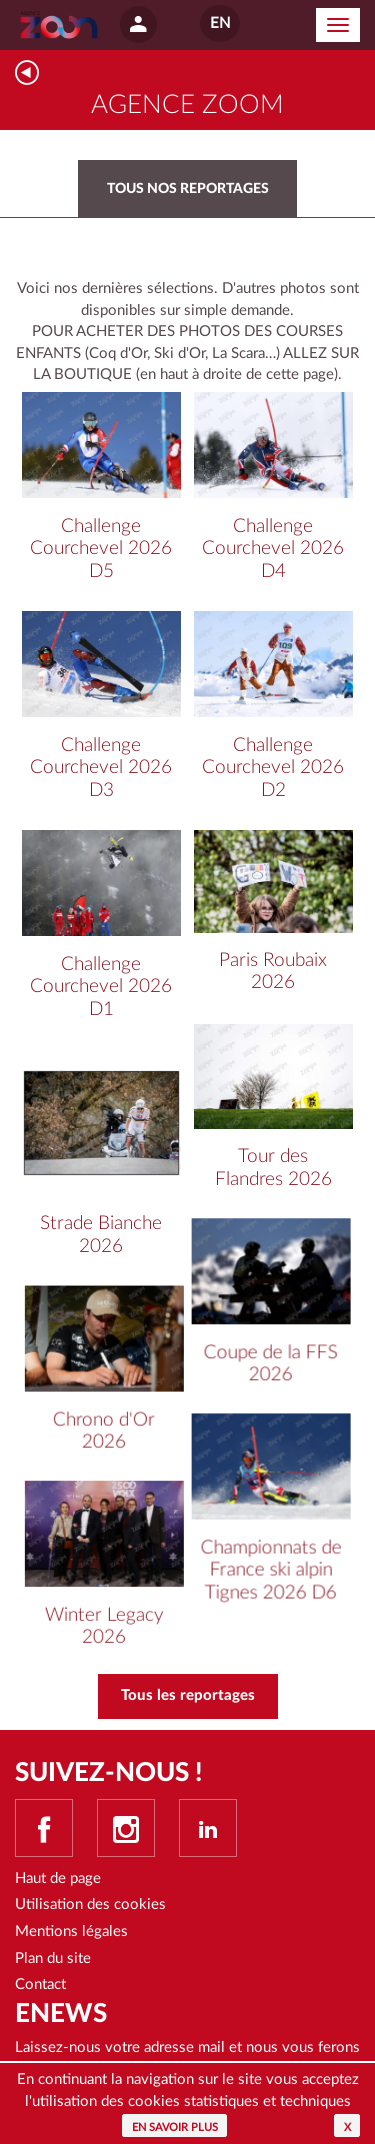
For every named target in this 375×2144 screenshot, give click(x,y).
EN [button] (220, 23)
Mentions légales (71, 1931)
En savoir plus (175, 2127)
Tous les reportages (188, 1695)
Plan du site (53, 1958)
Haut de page (58, 1878)
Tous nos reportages (188, 189)
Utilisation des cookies (90, 1904)
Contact (40, 1984)
